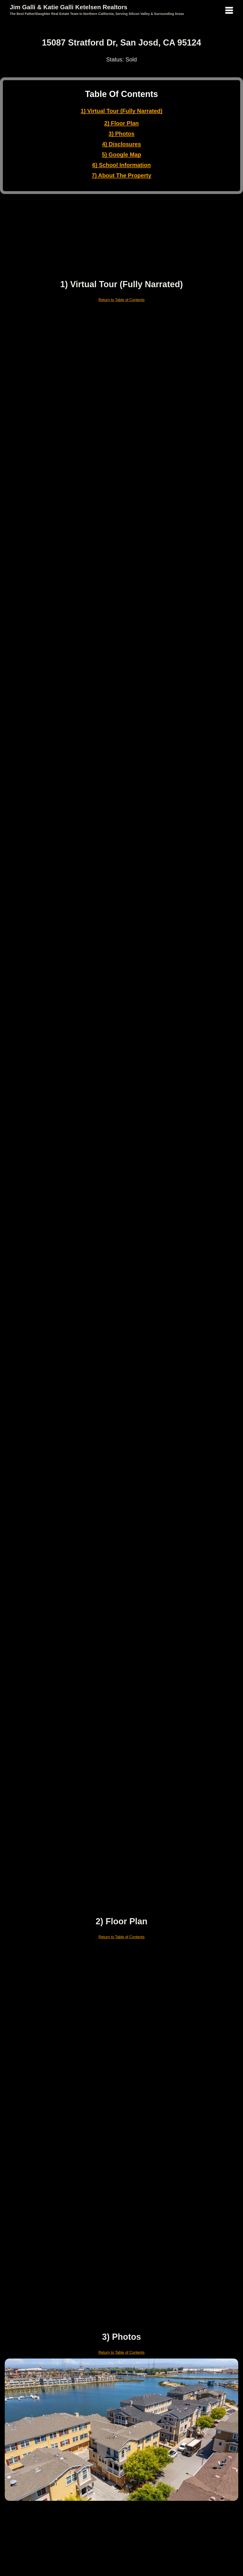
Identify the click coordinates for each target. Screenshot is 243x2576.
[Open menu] (229, 10)
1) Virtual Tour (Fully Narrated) (122, 111)
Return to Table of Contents (121, 300)
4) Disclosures (121, 144)
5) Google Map (121, 154)
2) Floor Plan (121, 123)
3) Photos (121, 133)
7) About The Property (121, 175)
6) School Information (121, 165)
